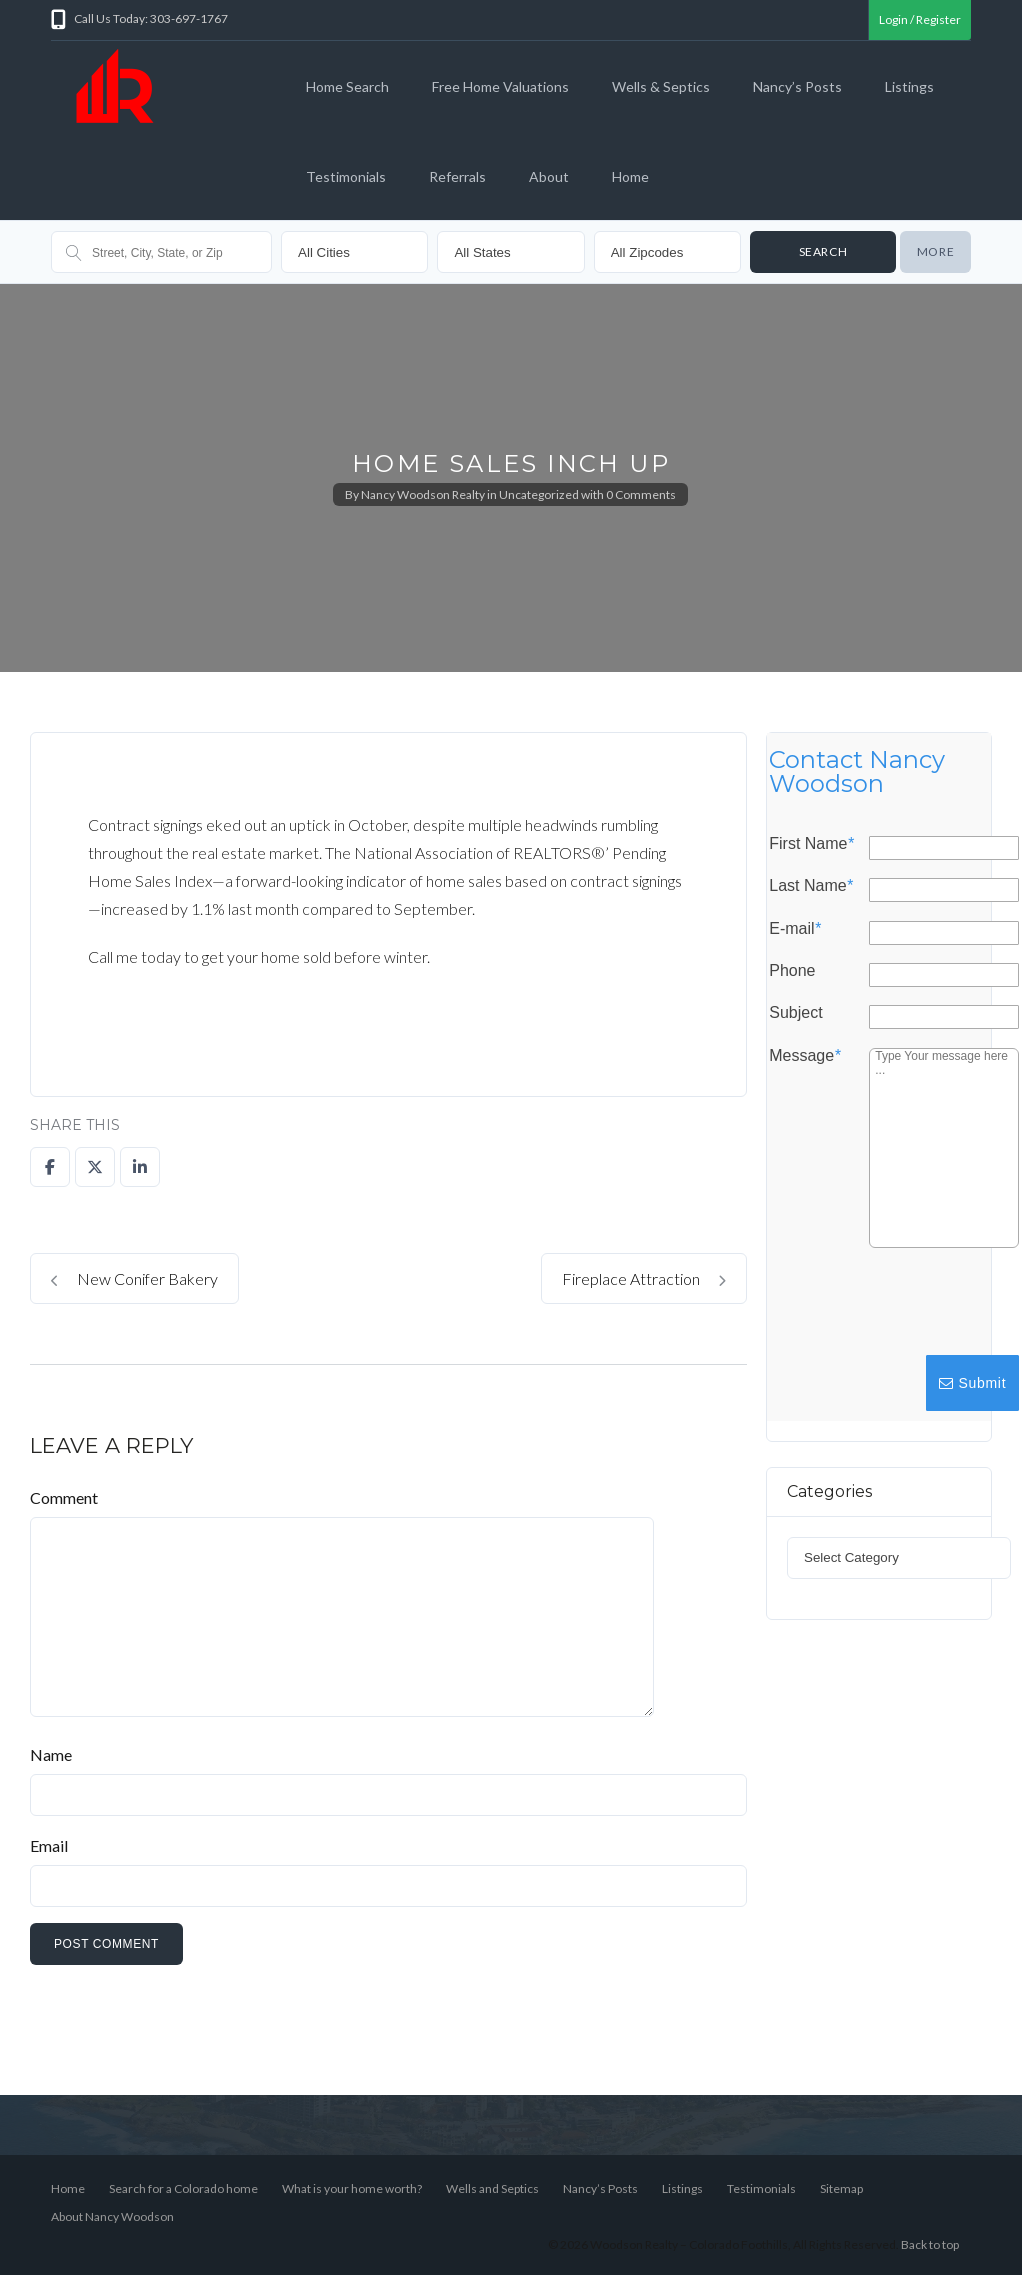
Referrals (457, 176)
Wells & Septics (661, 86)
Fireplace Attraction (644, 1278)
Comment (64, 1497)
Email (49, 1845)
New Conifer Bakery (134, 1278)
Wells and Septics (492, 2188)
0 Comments (641, 494)
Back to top (930, 2244)
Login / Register (920, 19)
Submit (972, 1383)
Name (51, 1754)
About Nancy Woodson (112, 2216)
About (549, 176)
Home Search (347, 86)
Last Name (811, 887)
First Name (811, 844)
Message (804, 1056)
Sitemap (841, 2188)
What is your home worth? (352, 2188)
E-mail (795, 929)
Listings (909, 86)
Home (630, 176)
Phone (792, 971)
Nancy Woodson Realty (423, 494)
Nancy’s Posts (797, 86)
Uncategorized (539, 494)
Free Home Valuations (500, 86)
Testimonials (346, 176)
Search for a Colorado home (183, 2188)
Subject (795, 1014)
